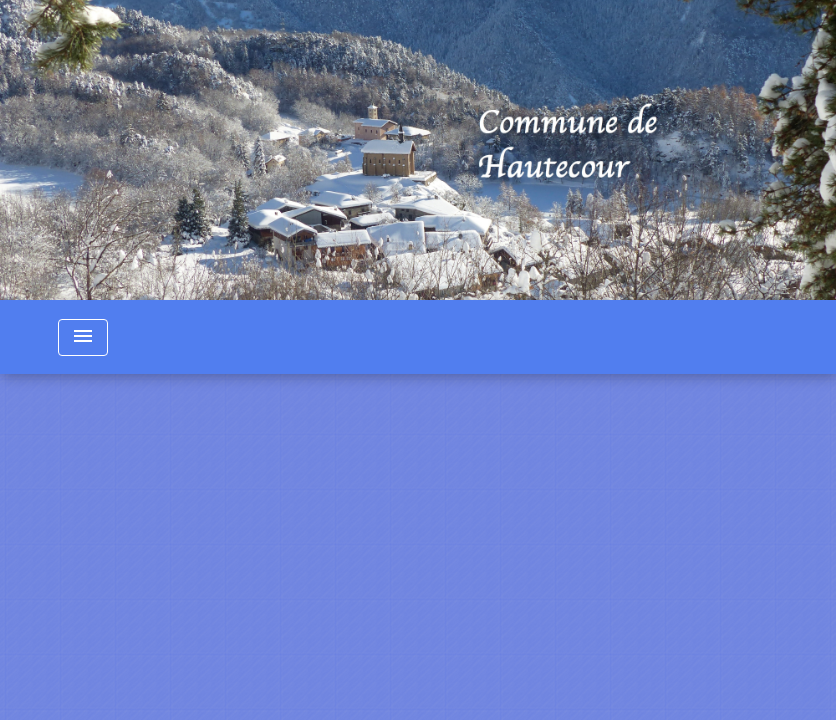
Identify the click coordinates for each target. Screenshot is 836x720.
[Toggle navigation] (83, 337)
